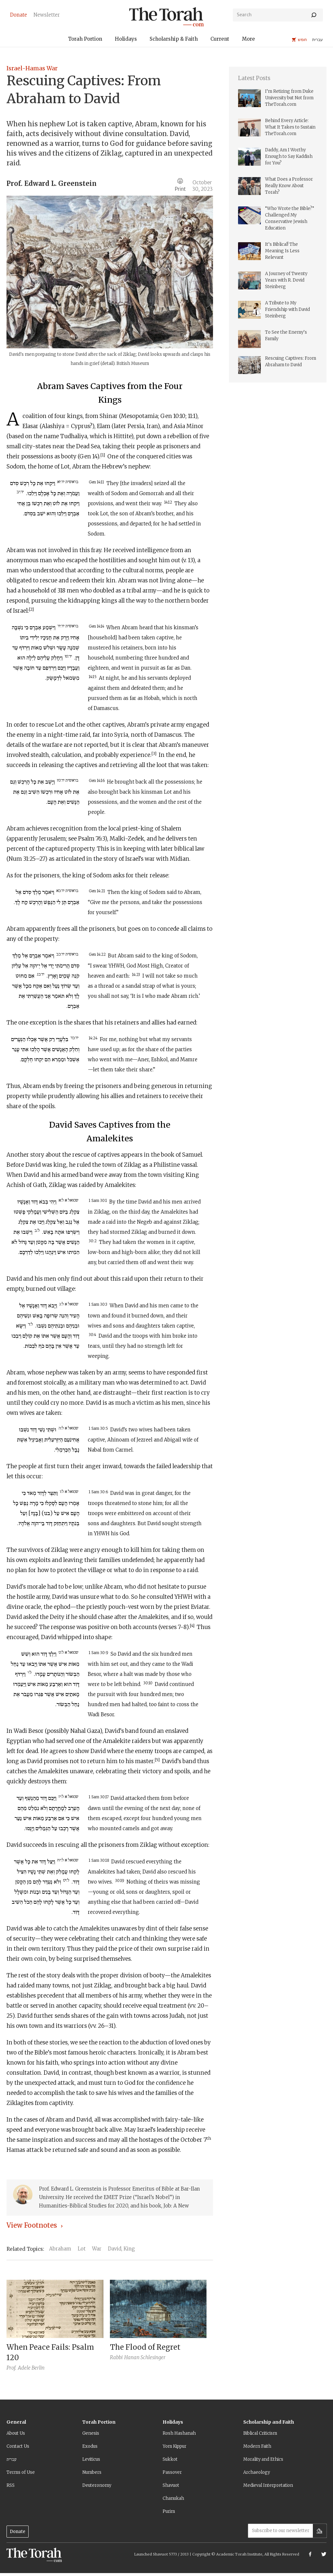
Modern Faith (257, 2446)
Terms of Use (21, 2472)
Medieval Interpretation (268, 2485)
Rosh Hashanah (179, 2433)
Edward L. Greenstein (60, 183)
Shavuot (171, 2485)
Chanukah (173, 2498)
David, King (121, 2249)
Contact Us (18, 2446)
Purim (169, 2511)
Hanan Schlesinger (145, 2357)
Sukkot (170, 2459)
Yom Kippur (174, 2446)
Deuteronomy (96, 2485)
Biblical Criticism (260, 2433)
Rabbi (116, 2357)
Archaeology (256, 2472)
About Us (16, 2433)
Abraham (60, 2249)
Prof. (14, 183)
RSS (11, 2485)
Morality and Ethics (263, 2459)
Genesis (90, 2433)
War (96, 2249)
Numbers (91, 2472)
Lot (82, 2249)
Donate (17, 2531)
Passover (172, 2472)
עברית (12, 2459)
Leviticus (91, 2459)
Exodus (90, 2446)
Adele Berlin (31, 2368)
